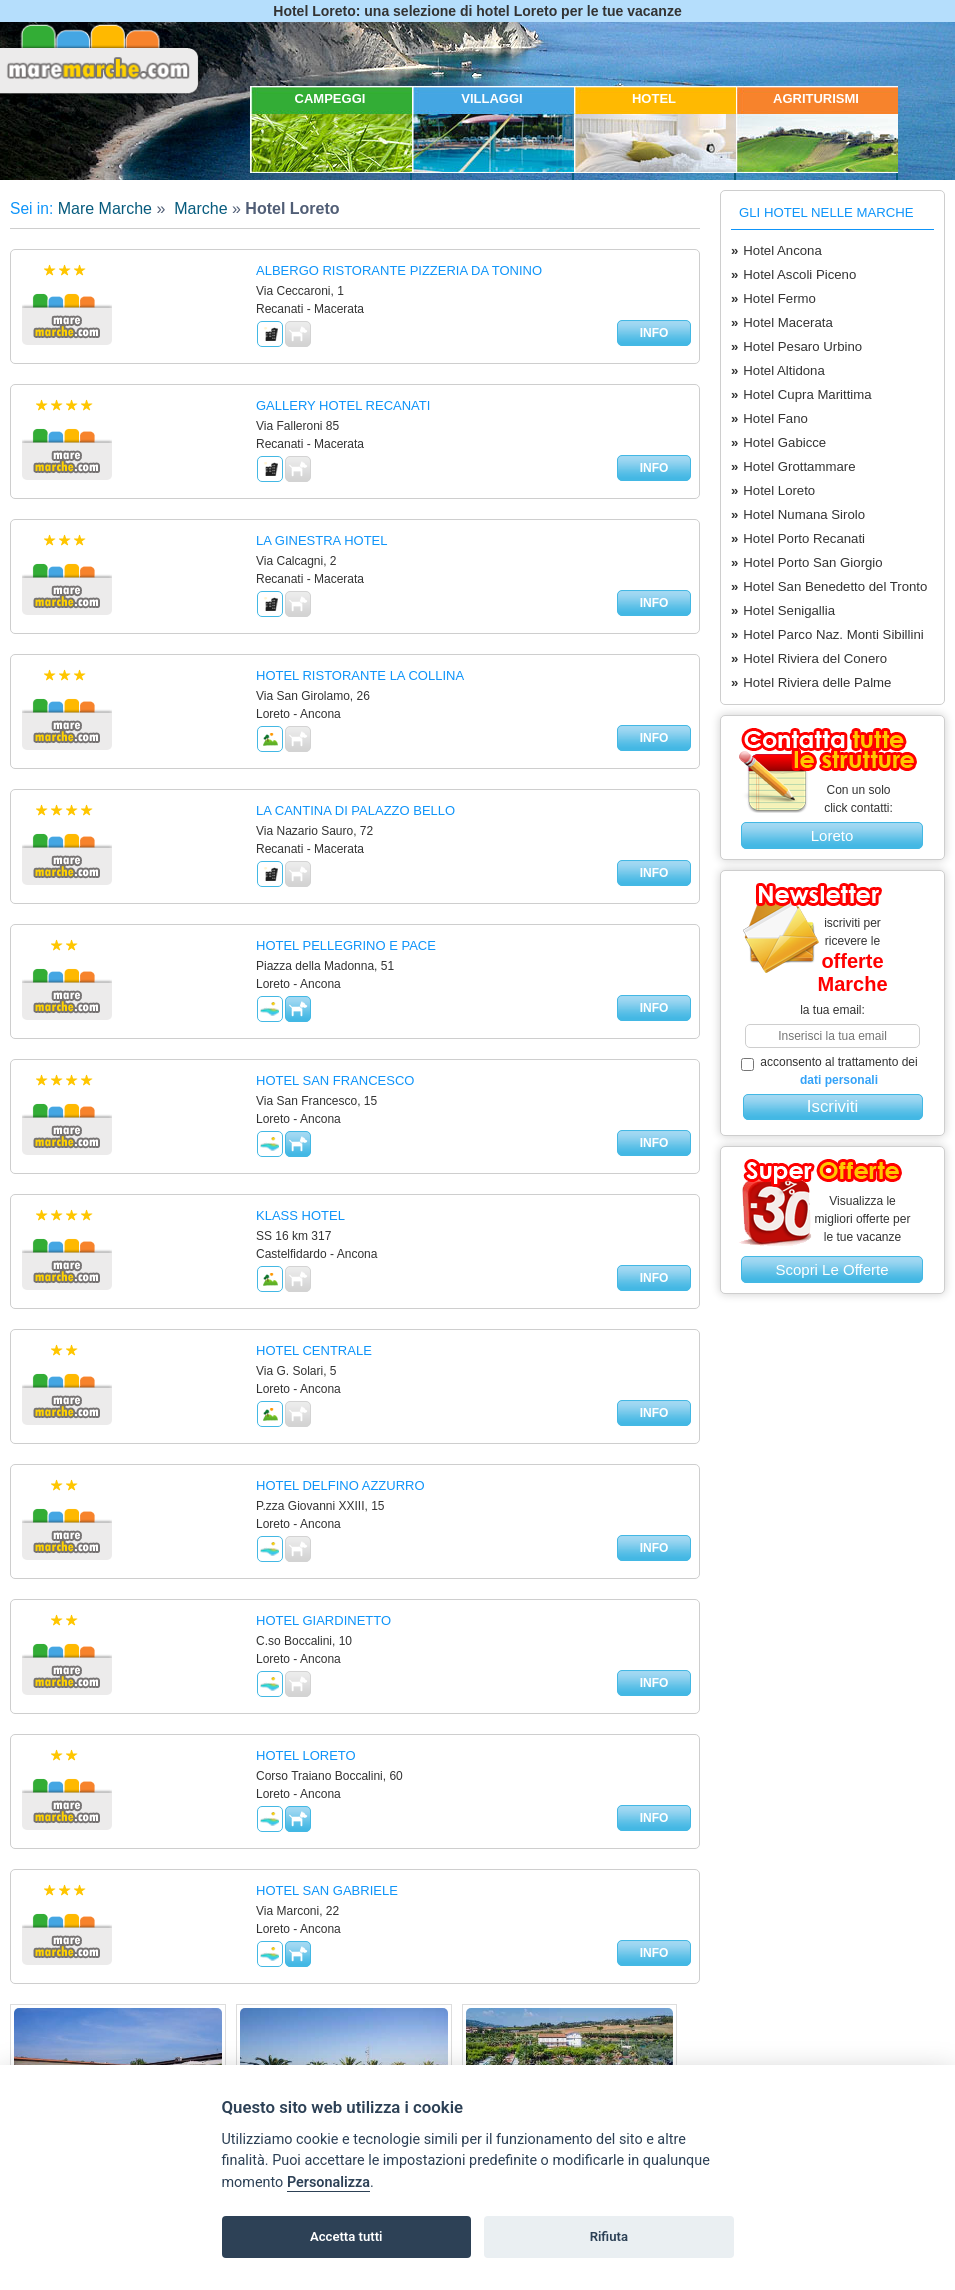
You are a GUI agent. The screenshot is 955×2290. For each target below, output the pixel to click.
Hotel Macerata (782, 323)
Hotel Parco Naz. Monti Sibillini (827, 635)
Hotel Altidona (778, 371)
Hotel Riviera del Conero (809, 659)
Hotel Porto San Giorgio (807, 563)
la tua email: (832, 1010)
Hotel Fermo (773, 299)
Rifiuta (609, 2236)
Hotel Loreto (773, 491)
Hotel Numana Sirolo (798, 515)
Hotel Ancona (776, 251)
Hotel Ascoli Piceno (793, 275)
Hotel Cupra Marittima (801, 395)
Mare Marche (105, 208)
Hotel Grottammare (793, 467)
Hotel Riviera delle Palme (811, 683)
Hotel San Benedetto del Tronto (829, 587)
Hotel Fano (769, 419)
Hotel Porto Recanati (798, 539)
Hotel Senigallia (783, 611)
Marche (199, 208)
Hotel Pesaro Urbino (796, 347)
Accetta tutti (346, 2236)
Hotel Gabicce (778, 443)
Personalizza (328, 2182)
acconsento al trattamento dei (829, 1071)
